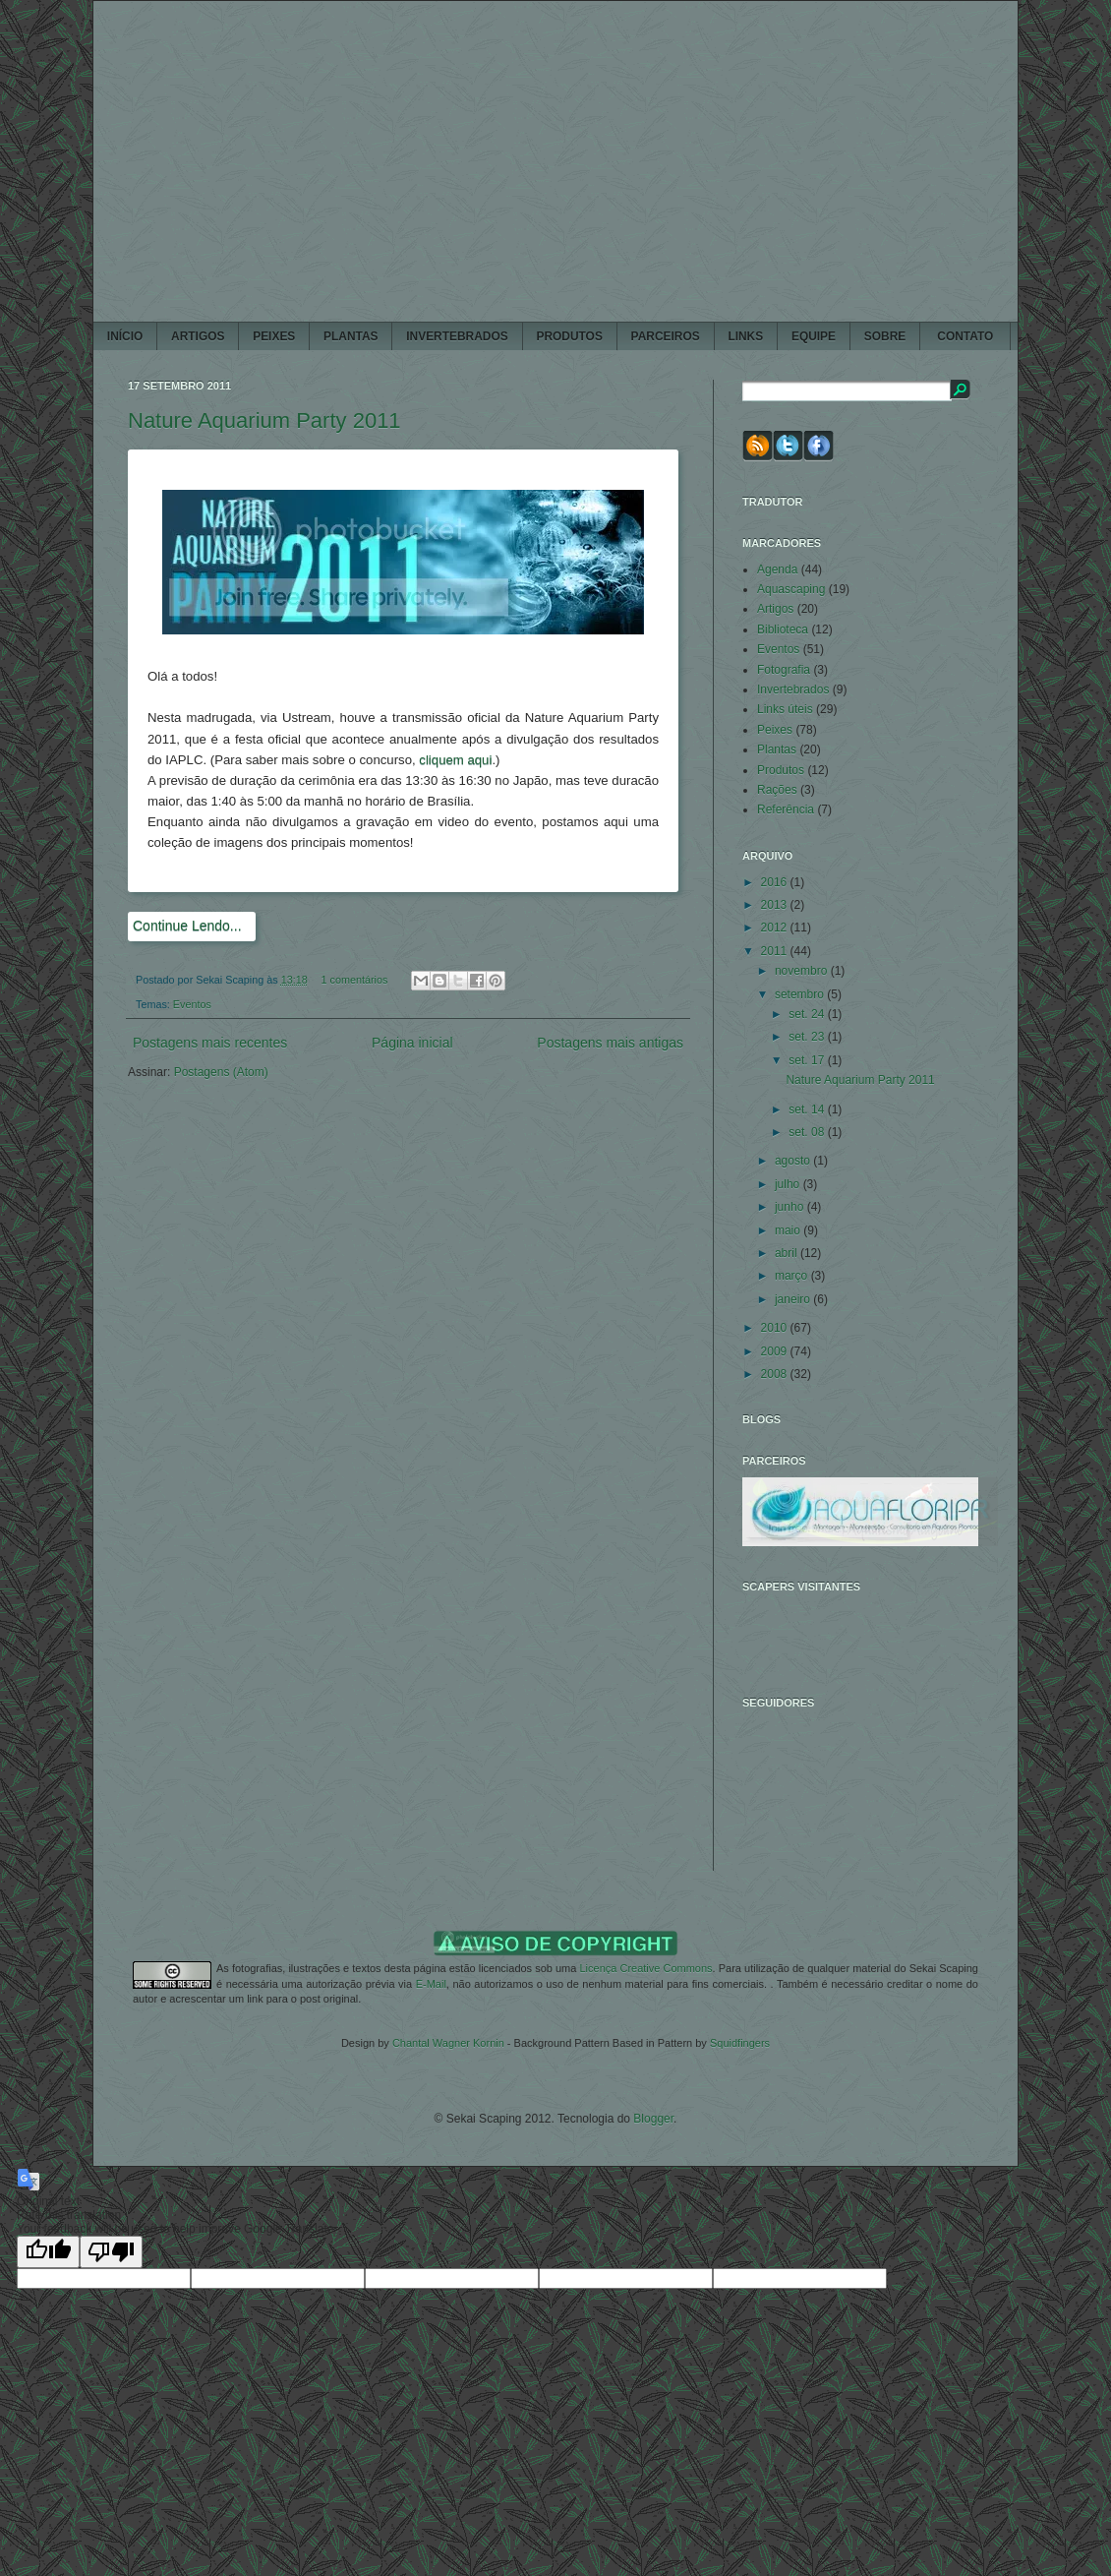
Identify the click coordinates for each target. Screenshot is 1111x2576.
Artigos (775, 609)
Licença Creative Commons (645, 1968)
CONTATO (965, 336)
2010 (775, 1328)
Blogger (653, 2119)
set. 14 (808, 1109)
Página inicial (412, 1042)
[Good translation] (48, 2252)
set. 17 (808, 1060)
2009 (775, 1351)
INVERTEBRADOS (456, 336)
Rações (777, 790)
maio (789, 1230)
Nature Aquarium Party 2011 (264, 420)
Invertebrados (793, 689)
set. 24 (808, 1014)
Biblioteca (782, 629)
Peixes (774, 730)
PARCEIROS (665, 336)
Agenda (777, 569)
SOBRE (885, 336)
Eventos (192, 1004)
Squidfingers (740, 2043)
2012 (775, 927)
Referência (785, 809)
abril (787, 1253)
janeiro (794, 1299)
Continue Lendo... (187, 925)
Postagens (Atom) (221, 1072)
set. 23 (808, 1037)
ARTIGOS (197, 336)
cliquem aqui (455, 759)
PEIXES (274, 336)
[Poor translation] (111, 2252)
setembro (801, 994)
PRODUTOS (569, 336)
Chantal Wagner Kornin (448, 2043)
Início (125, 336)
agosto (794, 1161)
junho (791, 1207)
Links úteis (785, 709)
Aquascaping (791, 589)
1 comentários (355, 980)
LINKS (745, 336)
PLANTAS (350, 336)
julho (789, 1184)
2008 (775, 1374)
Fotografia (783, 670)
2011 (775, 951)
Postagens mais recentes (210, 1042)
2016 (775, 882)
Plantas (776, 749)
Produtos (780, 770)
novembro (803, 971)
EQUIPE (813, 336)
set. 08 (808, 1132)
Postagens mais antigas (610, 1042)
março (793, 1276)
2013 (775, 905)
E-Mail (431, 1984)
